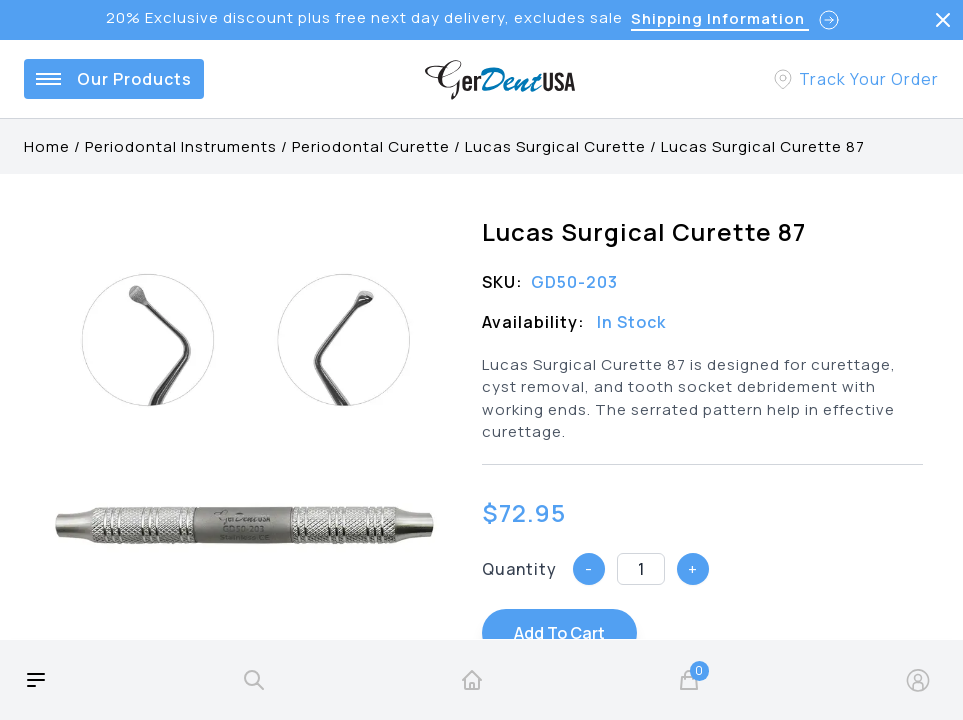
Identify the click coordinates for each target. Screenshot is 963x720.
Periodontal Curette (371, 146)
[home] (472, 680)
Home (47, 146)
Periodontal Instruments (181, 146)
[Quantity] (641, 569)
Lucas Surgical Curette (555, 146)
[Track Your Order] (855, 79)
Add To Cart (559, 633)
